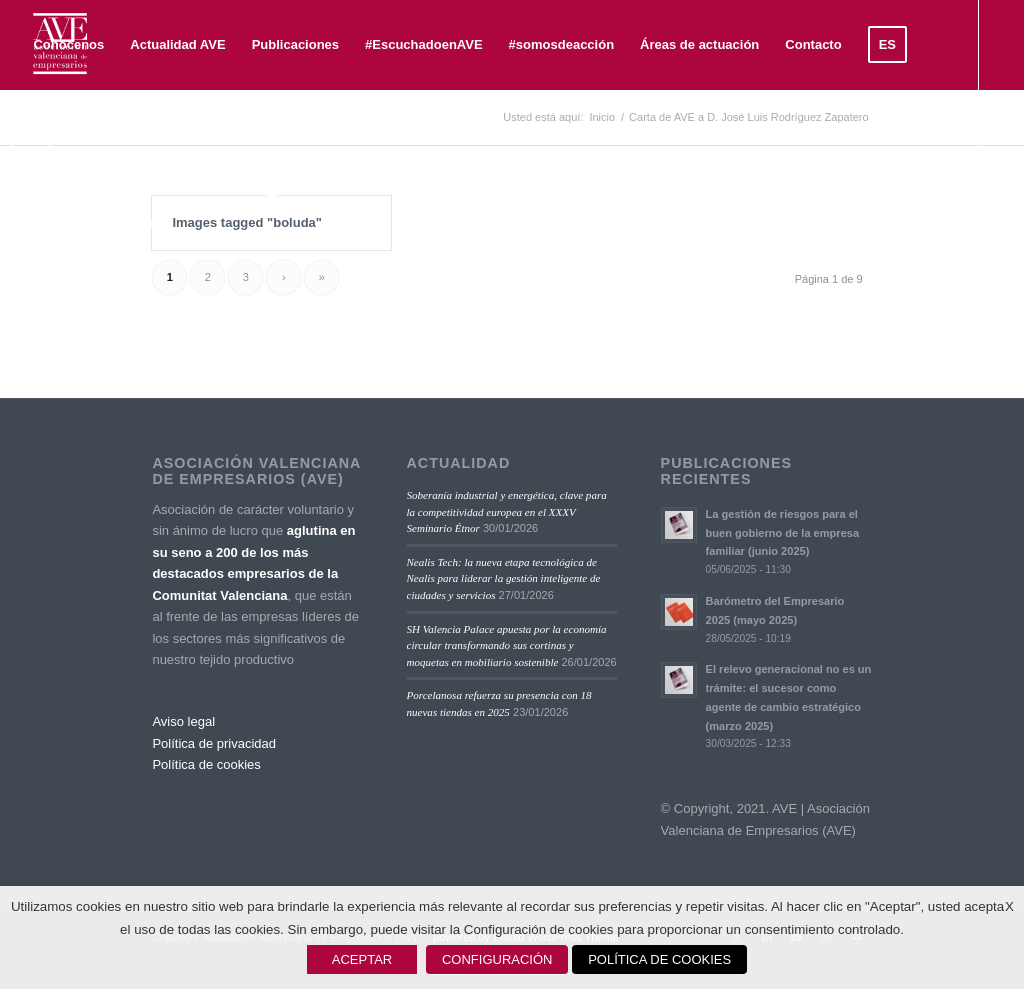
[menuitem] (68, 45)
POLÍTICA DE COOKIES (659, 959)
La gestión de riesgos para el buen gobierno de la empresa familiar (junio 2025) (782, 533)
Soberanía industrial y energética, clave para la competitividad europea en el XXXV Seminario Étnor (507, 511)
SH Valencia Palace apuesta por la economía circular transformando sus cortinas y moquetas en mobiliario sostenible (507, 645)
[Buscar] (83, 135)
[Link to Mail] (146, 224)
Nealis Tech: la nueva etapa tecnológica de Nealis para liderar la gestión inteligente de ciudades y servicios (504, 578)
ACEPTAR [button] (362, 959)
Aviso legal (183, 721)
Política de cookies (206, 764)
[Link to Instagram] (116, 224)
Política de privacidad (214, 743)
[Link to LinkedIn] (56, 224)
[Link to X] (26, 224)
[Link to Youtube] (86, 224)
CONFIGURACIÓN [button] (497, 959)
